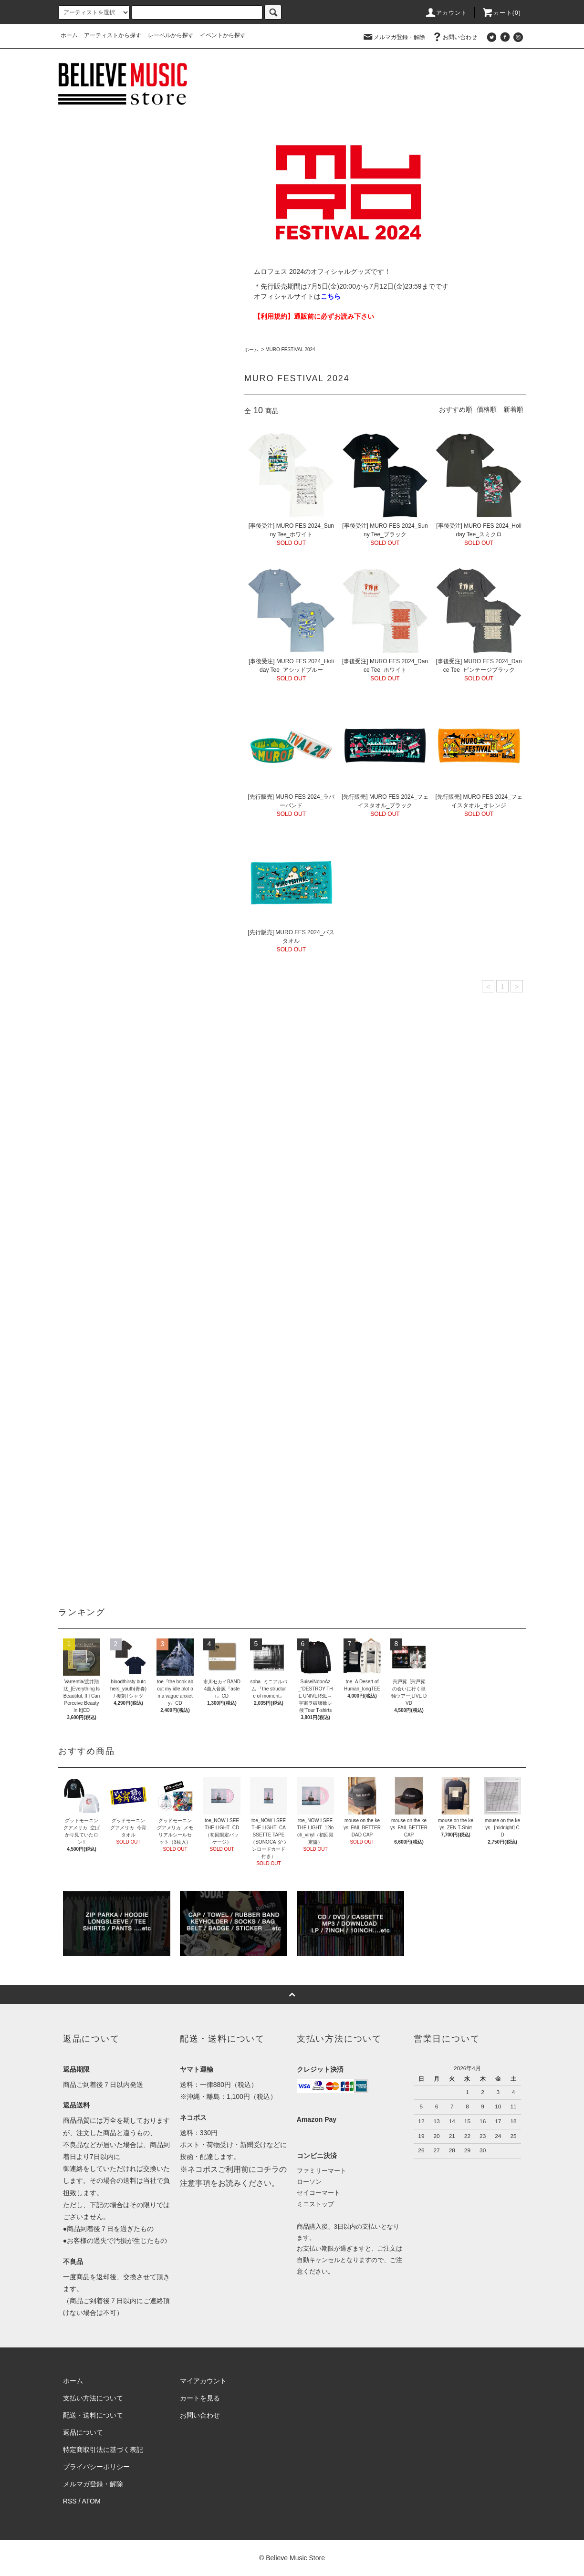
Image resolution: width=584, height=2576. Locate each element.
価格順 (487, 409)
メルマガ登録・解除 (393, 37)
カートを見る (200, 2398)
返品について (83, 2432)
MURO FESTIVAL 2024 (290, 349)
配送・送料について (93, 2415)
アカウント (446, 13)
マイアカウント (203, 2381)
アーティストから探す (112, 35)
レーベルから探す (171, 35)
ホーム (69, 35)
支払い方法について (93, 2398)
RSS (70, 2501)
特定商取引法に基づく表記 (103, 2449)
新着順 (513, 409)
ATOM (91, 2501)
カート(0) (501, 13)
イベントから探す (223, 35)
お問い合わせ (454, 37)
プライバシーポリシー (96, 2467)
